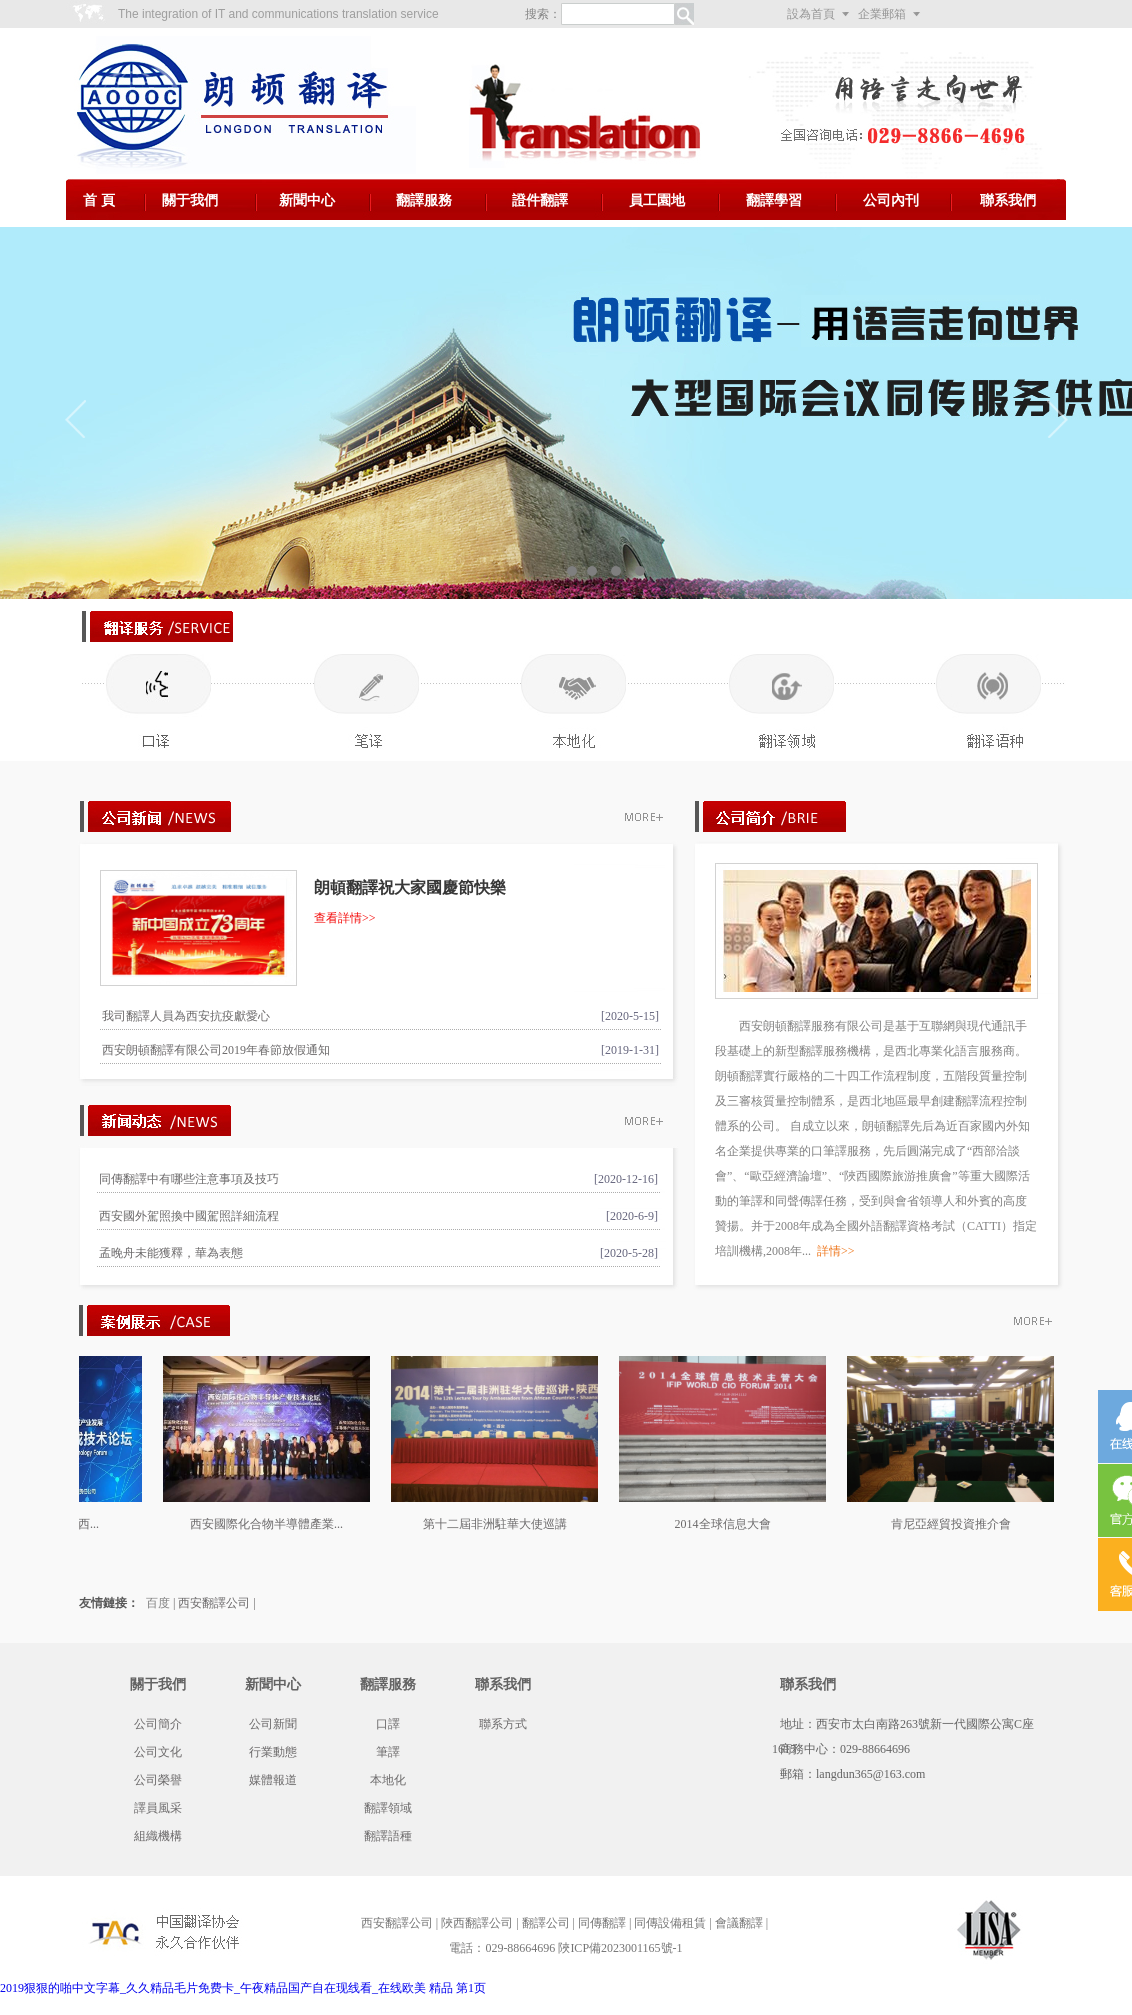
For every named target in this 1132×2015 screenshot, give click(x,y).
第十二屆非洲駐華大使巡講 (503, 1524)
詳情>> (836, 1251)
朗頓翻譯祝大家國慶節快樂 (410, 887)
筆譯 (388, 1752)
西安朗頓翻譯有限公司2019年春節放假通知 (216, 1050)
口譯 (388, 1724)
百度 (158, 1603)
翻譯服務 (424, 200)
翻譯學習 (774, 200)
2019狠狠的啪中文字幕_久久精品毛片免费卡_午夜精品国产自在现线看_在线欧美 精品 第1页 (243, 1988)
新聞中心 (307, 200)
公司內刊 (891, 200)
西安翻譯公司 (214, 1603)
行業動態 (273, 1752)
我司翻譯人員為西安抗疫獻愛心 (186, 1016)
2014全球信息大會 (731, 1524)
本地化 (388, 1780)
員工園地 (657, 200)
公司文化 (158, 1752)
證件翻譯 (540, 200)
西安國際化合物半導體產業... (274, 1524)
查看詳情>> (345, 918)
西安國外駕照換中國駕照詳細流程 (189, 1216)
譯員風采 (158, 1808)
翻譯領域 (388, 1808)
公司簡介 (158, 1724)
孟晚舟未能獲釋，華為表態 (171, 1253)
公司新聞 (273, 1724)
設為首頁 (811, 14)
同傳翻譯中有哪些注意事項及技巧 (189, 1179)
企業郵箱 (882, 14)
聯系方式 (503, 1724)
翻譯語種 (388, 1836)
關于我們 (190, 200)
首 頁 (99, 200)
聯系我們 (1008, 200)
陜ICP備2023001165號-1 (620, 1948)
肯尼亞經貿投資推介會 (959, 1524)
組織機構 (158, 1836)
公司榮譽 (158, 1780)
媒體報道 (273, 1780)
